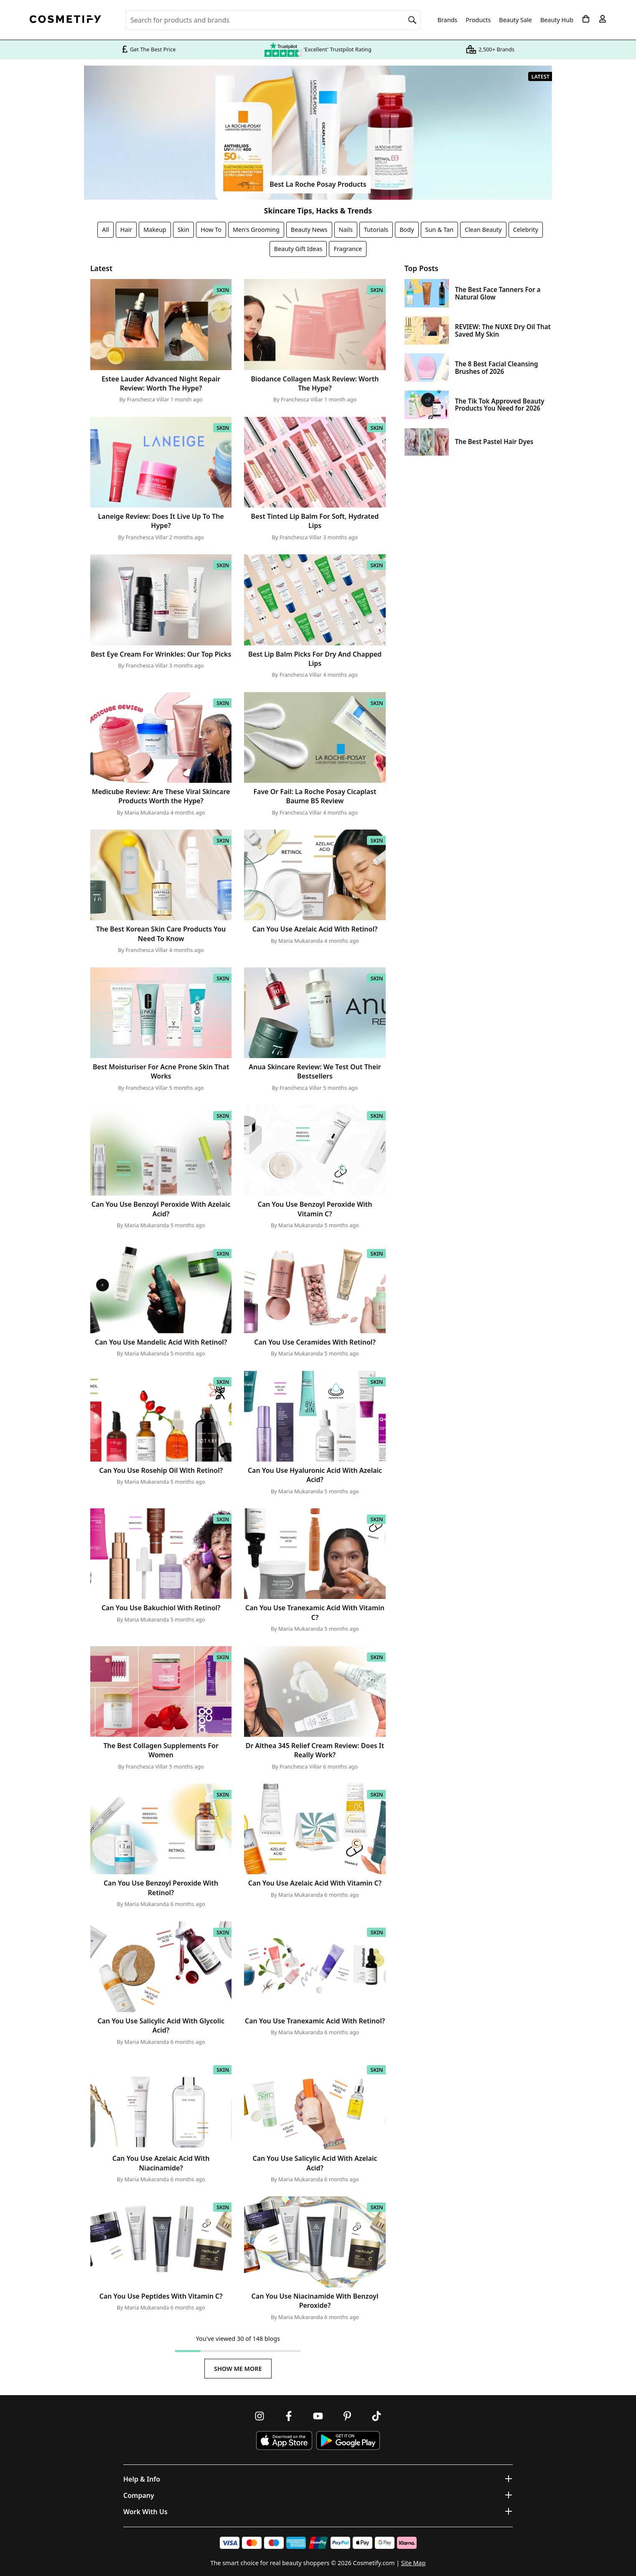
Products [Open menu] (478, 20)
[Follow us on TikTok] (376, 2416)
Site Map (413, 2563)
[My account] (602, 18)
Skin (183, 229)
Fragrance (347, 249)
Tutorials (376, 229)
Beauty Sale (515, 20)
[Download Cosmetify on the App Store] (284, 2440)
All (105, 229)
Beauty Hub (556, 20)
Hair (126, 229)
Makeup (154, 229)
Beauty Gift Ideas (298, 249)
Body (406, 229)
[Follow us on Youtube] (318, 2416)
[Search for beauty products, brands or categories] (273, 20)
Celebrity (525, 229)
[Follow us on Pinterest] (347, 2416)
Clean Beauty (483, 229)
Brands (448, 20)
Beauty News (309, 229)
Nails (346, 229)
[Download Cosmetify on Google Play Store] (348, 2440)
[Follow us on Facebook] (288, 2416)
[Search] (412, 20)
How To (211, 229)
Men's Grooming (256, 229)
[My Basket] (585, 18)
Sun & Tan (439, 229)
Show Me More (238, 2369)
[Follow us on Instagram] (259, 2416)
